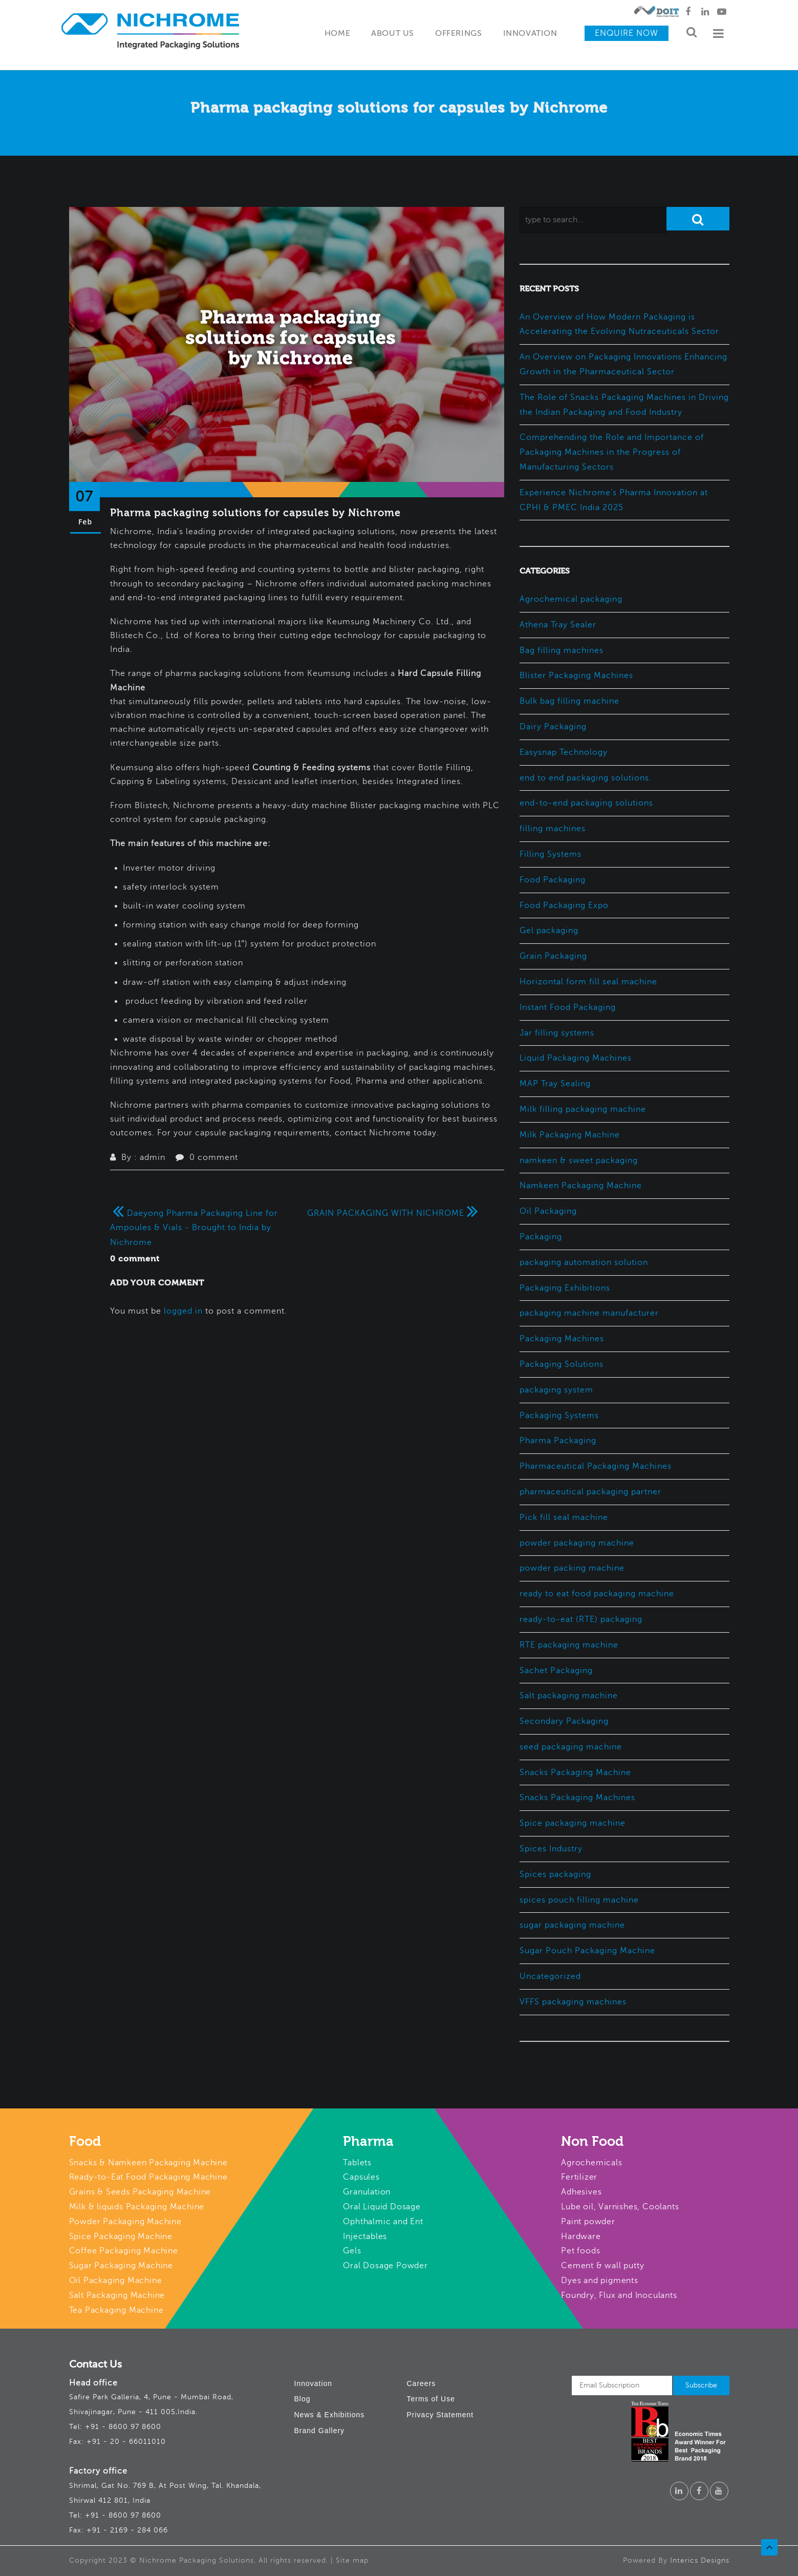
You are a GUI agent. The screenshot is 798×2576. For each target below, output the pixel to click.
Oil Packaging (548, 1211)
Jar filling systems (557, 1033)
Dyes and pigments (599, 2280)
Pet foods (580, 2250)
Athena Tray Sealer (558, 624)
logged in (183, 1311)
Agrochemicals (591, 2162)
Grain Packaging (553, 956)
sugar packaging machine (572, 1925)
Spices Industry (551, 1848)
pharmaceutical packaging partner (590, 1491)
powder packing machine (572, 1568)
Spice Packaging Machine (120, 2236)
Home (337, 34)
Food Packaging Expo (564, 905)
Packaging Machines (562, 1338)
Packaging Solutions (561, 1364)
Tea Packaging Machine (116, 2310)
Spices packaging (555, 1874)
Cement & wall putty (602, 2265)
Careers (421, 2383)
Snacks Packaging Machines (577, 1797)
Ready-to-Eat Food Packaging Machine (148, 2177)
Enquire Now (626, 33)
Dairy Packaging (553, 726)
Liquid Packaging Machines (576, 1058)
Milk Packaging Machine (570, 1134)
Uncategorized (550, 1976)
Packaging (541, 1236)
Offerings (458, 34)
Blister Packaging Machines (576, 675)
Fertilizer (579, 2177)
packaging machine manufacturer (589, 1313)
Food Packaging (553, 879)
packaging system (556, 1390)
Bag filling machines (561, 650)
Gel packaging (549, 930)
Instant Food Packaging (568, 1007)
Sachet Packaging (556, 1670)
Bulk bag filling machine (569, 701)
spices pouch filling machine (579, 1900)
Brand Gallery (319, 2430)
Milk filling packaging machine (583, 1109)
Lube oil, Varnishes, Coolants (620, 2206)
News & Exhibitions (329, 2415)
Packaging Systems (559, 1415)
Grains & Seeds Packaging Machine (140, 2192)
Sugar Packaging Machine (121, 2265)
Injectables (365, 2236)
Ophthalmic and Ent (383, 2221)
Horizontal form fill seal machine (588, 981)
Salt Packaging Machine (117, 2295)
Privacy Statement (440, 2415)
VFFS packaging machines (573, 2002)
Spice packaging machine (573, 1823)
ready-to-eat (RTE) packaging (581, 1619)
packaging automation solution (584, 1262)
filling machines (553, 828)
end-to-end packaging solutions (586, 803)
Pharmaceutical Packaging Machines (596, 1466)
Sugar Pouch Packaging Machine (587, 1950)
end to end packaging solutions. (586, 778)
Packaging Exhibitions (565, 1288)
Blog (302, 2399)
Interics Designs (699, 2560)
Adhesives (581, 2192)
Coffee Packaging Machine (123, 2250)
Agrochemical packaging (571, 599)
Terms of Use (431, 2399)
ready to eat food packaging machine (597, 1593)
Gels (352, 2250)
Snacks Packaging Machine (575, 1772)
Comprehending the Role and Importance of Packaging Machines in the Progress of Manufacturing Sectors (612, 452)
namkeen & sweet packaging (579, 1160)
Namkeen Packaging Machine (581, 1185)
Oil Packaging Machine (115, 2280)
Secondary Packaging (564, 1721)
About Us (392, 34)
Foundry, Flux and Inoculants (619, 2295)
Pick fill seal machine (564, 1517)
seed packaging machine (571, 1746)
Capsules (361, 2177)
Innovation (530, 34)
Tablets (357, 2162)
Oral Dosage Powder (385, 2265)
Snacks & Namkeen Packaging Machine (148, 2162)
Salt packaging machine (569, 1695)
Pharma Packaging (558, 1440)
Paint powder (588, 2221)
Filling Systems (550, 854)
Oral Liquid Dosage (381, 2206)
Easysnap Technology (564, 752)
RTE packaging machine (569, 1645)
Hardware (580, 2236)
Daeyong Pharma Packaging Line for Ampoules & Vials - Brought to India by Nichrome (194, 1228)
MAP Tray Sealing (555, 1083)
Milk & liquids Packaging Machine (137, 2206)
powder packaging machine (577, 1543)
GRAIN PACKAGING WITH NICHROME (394, 1213)
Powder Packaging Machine (125, 2221)
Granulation (367, 2192)
